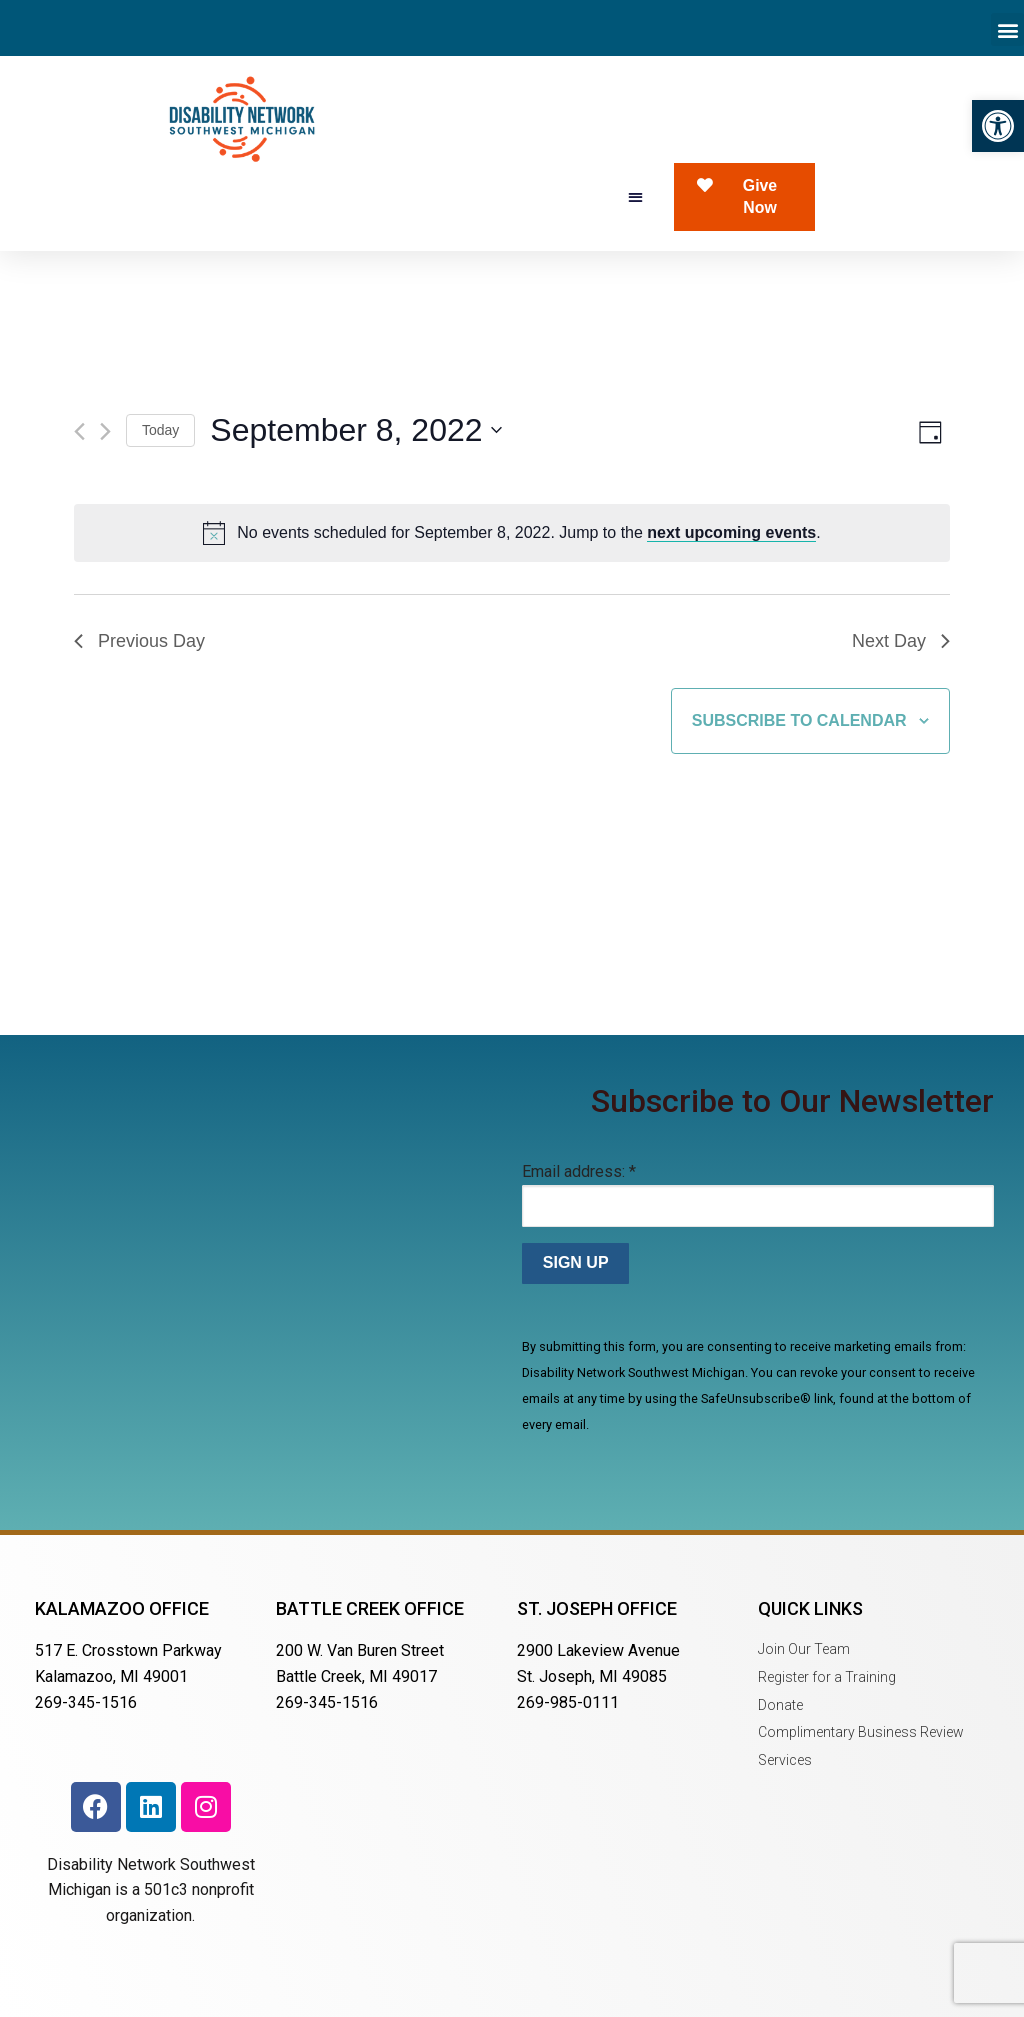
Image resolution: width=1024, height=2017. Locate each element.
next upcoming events (731, 532)
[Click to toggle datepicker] (355, 430)
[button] (998, 126)
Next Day (901, 641)
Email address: (579, 1171)
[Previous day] (79, 431)
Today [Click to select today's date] (160, 430)
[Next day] (105, 431)
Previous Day (139, 641)
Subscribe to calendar (799, 720)
